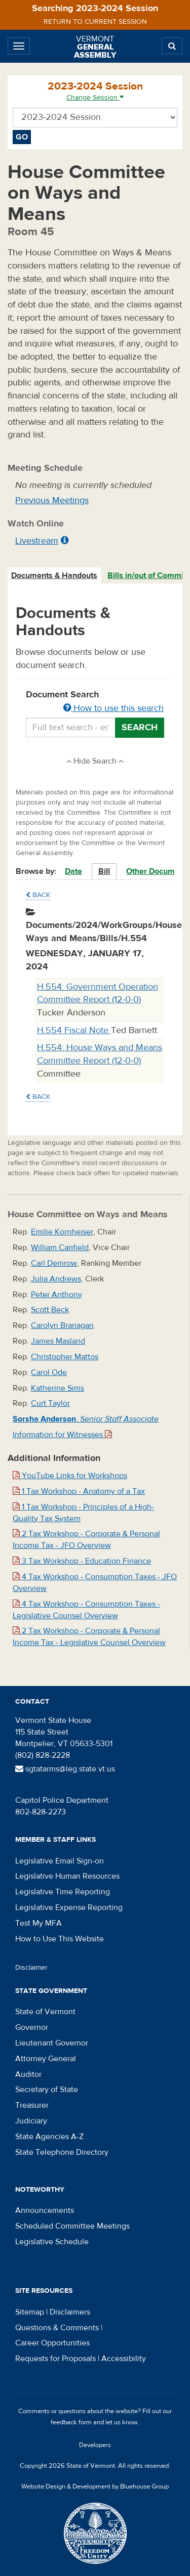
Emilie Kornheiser (62, 1232)
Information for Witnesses (62, 1435)
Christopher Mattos (64, 1357)
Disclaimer (31, 1967)
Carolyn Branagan (62, 1325)
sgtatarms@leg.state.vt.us (65, 1769)
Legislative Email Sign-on (59, 1861)
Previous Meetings (52, 500)
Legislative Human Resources (67, 1876)
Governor (31, 2027)
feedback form (71, 2422)
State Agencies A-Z (49, 2136)
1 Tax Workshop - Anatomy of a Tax (79, 1491)
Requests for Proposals (55, 2358)
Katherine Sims (57, 1388)
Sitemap (29, 2312)
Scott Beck (50, 1310)
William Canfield (60, 1247)
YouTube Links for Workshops (70, 1476)
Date (73, 871)
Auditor (28, 2074)
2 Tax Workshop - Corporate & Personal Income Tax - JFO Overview (86, 1539)
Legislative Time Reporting (62, 1892)
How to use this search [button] (113, 708)
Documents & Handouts (54, 575)
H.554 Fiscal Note (74, 1030)
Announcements (44, 2210)
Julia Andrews (56, 1279)
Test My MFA (38, 1923)
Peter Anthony (56, 1295)
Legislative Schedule (52, 2242)
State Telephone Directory (61, 2152)
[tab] (55, 575)
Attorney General (45, 2059)
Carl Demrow (54, 1263)
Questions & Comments (57, 2328)
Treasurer (32, 2105)
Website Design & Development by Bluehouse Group (95, 2486)
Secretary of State (46, 2089)
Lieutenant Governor (51, 2043)
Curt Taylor (50, 1403)
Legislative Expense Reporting (69, 1907)
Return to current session (95, 21)
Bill (104, 871)
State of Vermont (45, 2012)
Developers (95, 2445)
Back (38, 895)
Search (140, 727)
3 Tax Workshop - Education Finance (82, 1561)
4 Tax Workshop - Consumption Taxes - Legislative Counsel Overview (86, 1610)
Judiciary (31, 2121)
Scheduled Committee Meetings (72, 2226)
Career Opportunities (52, 2343)
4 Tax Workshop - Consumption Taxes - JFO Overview (95, 1582)
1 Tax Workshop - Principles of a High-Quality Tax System (83, 1513)
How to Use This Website (59, 1939)
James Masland (58, 1341)
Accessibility (123, 2358)
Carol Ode (49, 1372)
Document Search (95, 702)
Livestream (36, 541)
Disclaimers (70, 2312)
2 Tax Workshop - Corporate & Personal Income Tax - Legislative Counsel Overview (89, 1637)
